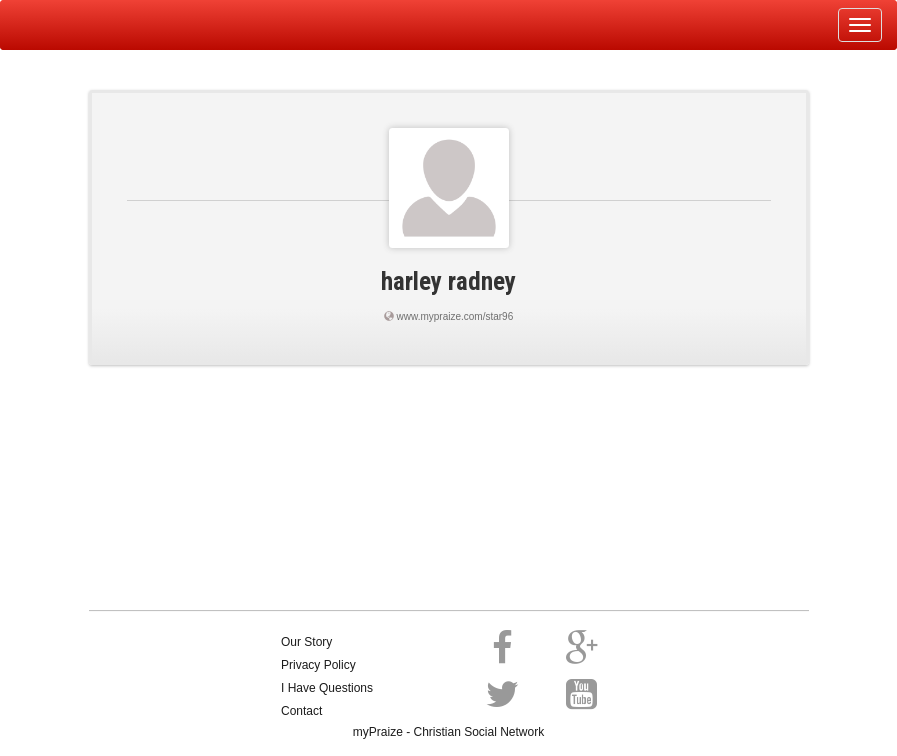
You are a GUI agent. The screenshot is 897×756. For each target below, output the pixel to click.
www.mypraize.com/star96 (455, 316)
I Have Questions (327, 688)
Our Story (306, 642)
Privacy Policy (318, 665)
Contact (301, 711)
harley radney (448, 281)
